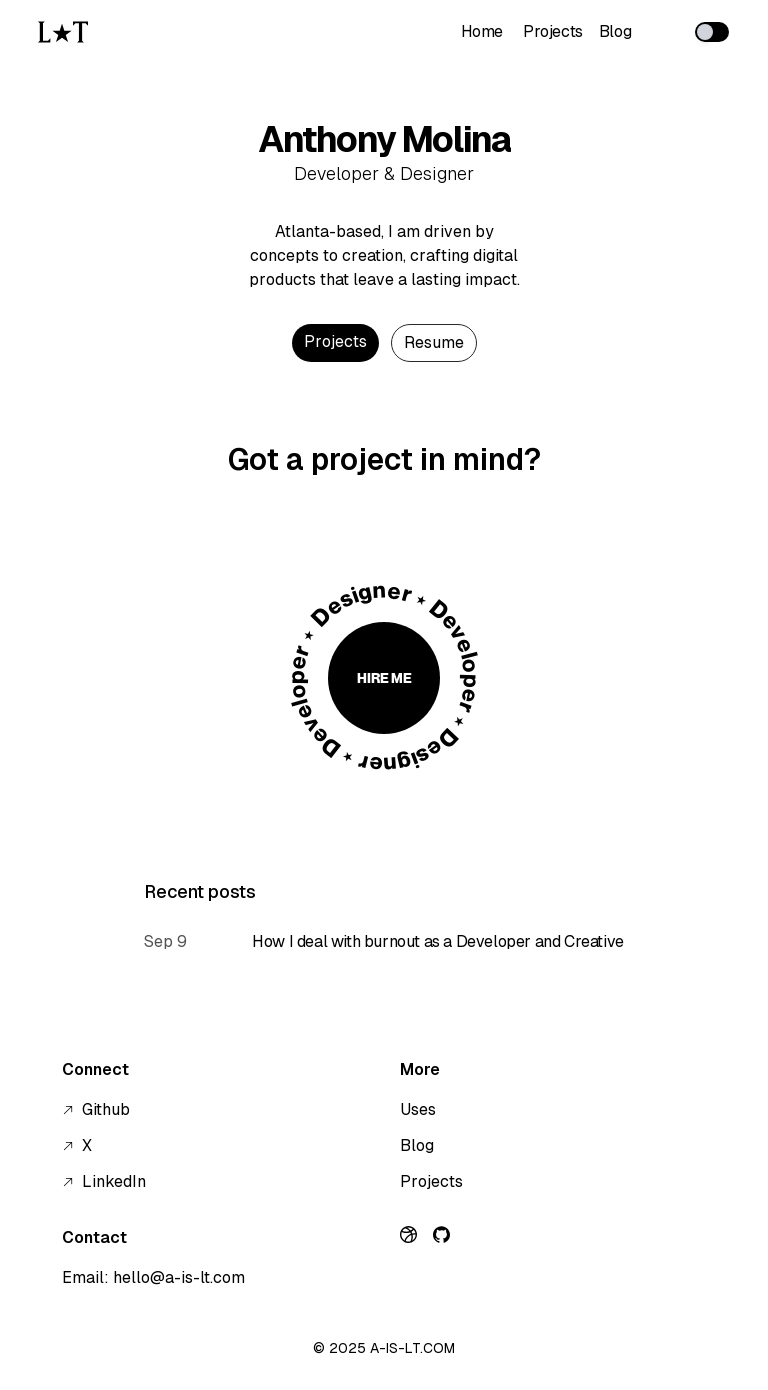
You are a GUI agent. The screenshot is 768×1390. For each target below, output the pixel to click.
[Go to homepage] (63, 32)
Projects (553, 31)
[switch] (713, 32)
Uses (418, 1109)
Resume (434, 342)
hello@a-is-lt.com (179, 1277)
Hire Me (384, 677)
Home (482, 31)
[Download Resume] (434, 343)
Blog (615, 31)
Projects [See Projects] (335, 341)
